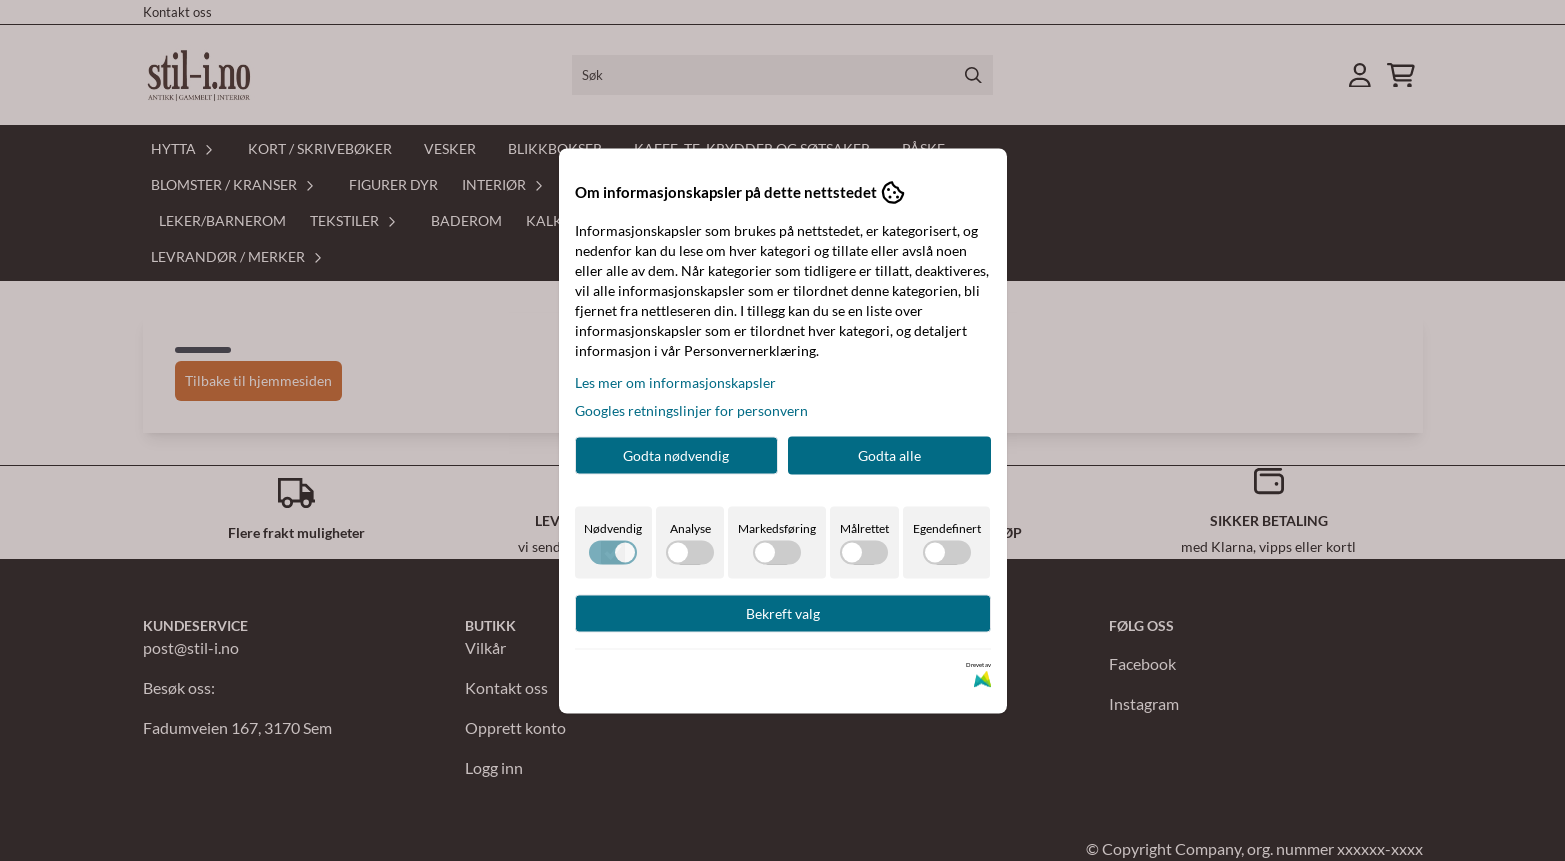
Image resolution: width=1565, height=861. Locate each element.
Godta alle (889, 454)
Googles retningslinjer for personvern (691, 409)
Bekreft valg (783, 612)
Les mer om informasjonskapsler (675, 381)
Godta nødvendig (676, 454)
